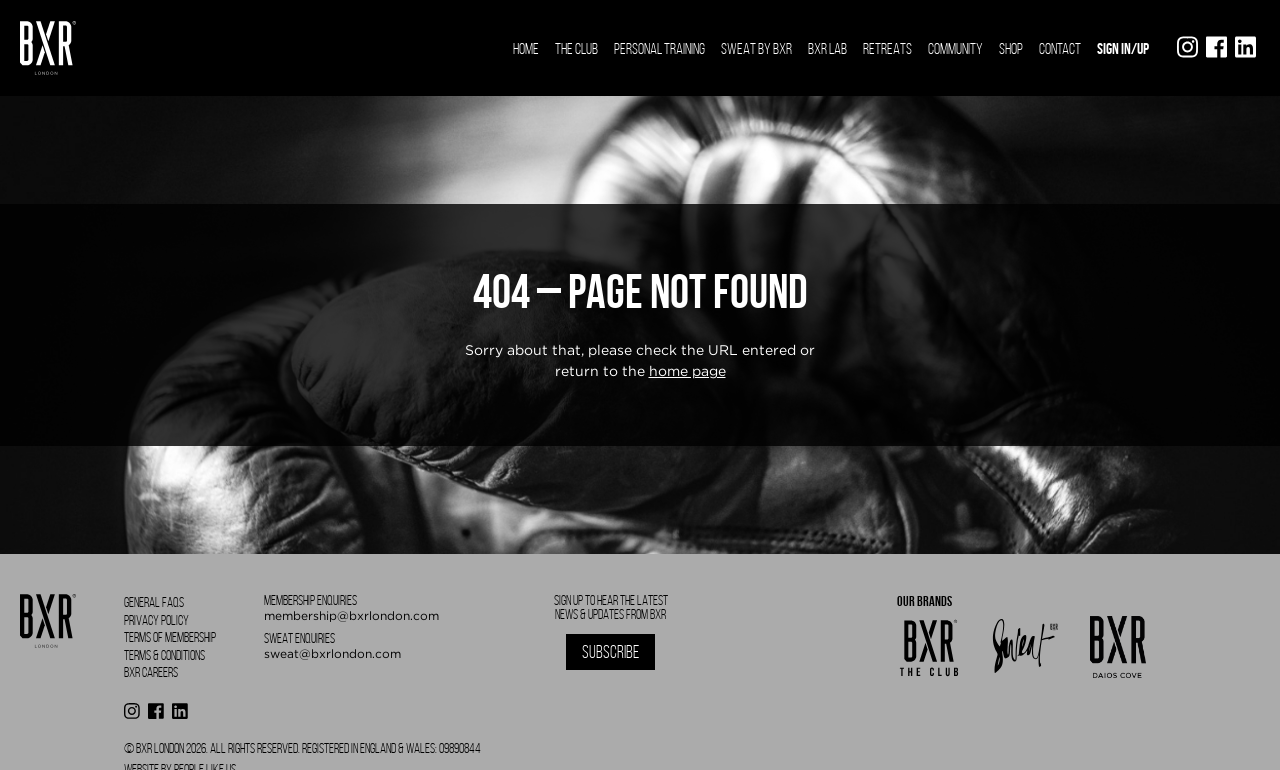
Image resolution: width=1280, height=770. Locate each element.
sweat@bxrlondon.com (332, 653)
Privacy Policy (156, 620)
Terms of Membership (170, 637)
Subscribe (610, 652)
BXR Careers (151, 672)
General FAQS (154, 602)
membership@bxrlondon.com (351, 615)
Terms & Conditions (164, 655)
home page (687, 371)
